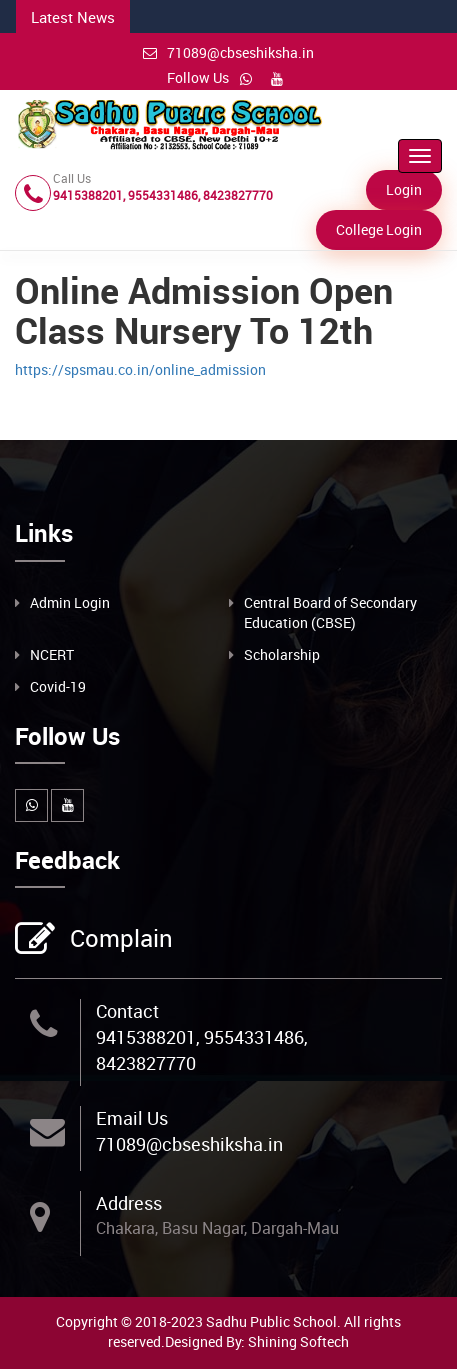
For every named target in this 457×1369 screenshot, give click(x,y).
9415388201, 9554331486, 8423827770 (202, 1050)
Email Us (132, 1118)
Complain (119, 940)
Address (129, 1203)
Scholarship (282, 654)
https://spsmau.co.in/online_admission (140, 369)
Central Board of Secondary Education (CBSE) (330, 612)
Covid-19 (58, 686)
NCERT (52, 654)
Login (404, 189)
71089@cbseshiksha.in (228, 52)
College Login (379, 229)
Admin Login (70, 602)
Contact (127, 1011)
